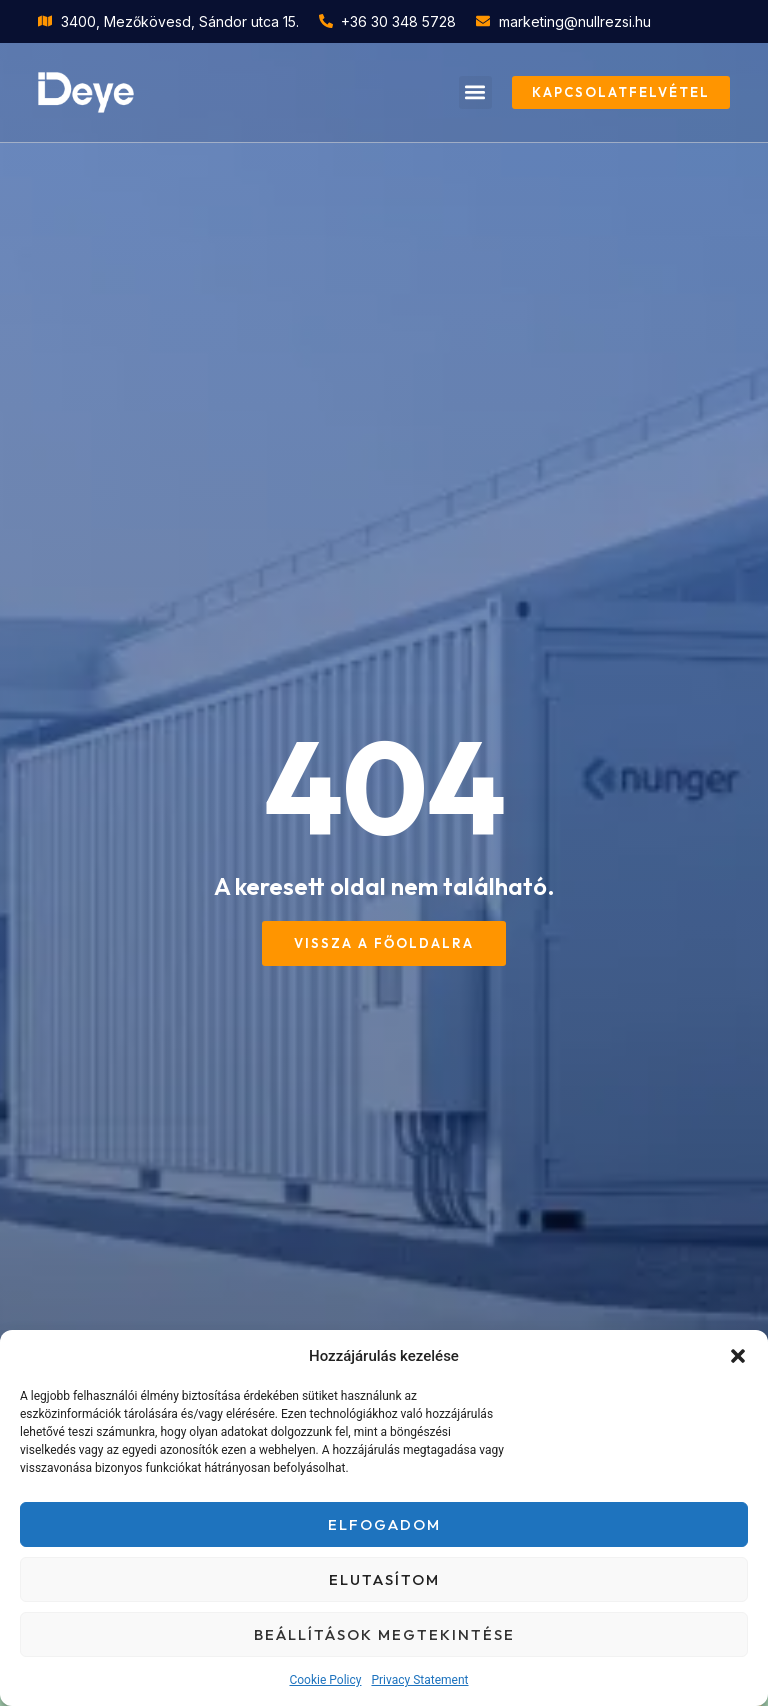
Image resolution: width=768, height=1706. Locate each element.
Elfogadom (384, 1524)
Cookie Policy (325, 1680)
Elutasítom (384, 1579)
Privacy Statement (419, 1680)
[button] (738, 1356)
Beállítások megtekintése (384, 1634)
